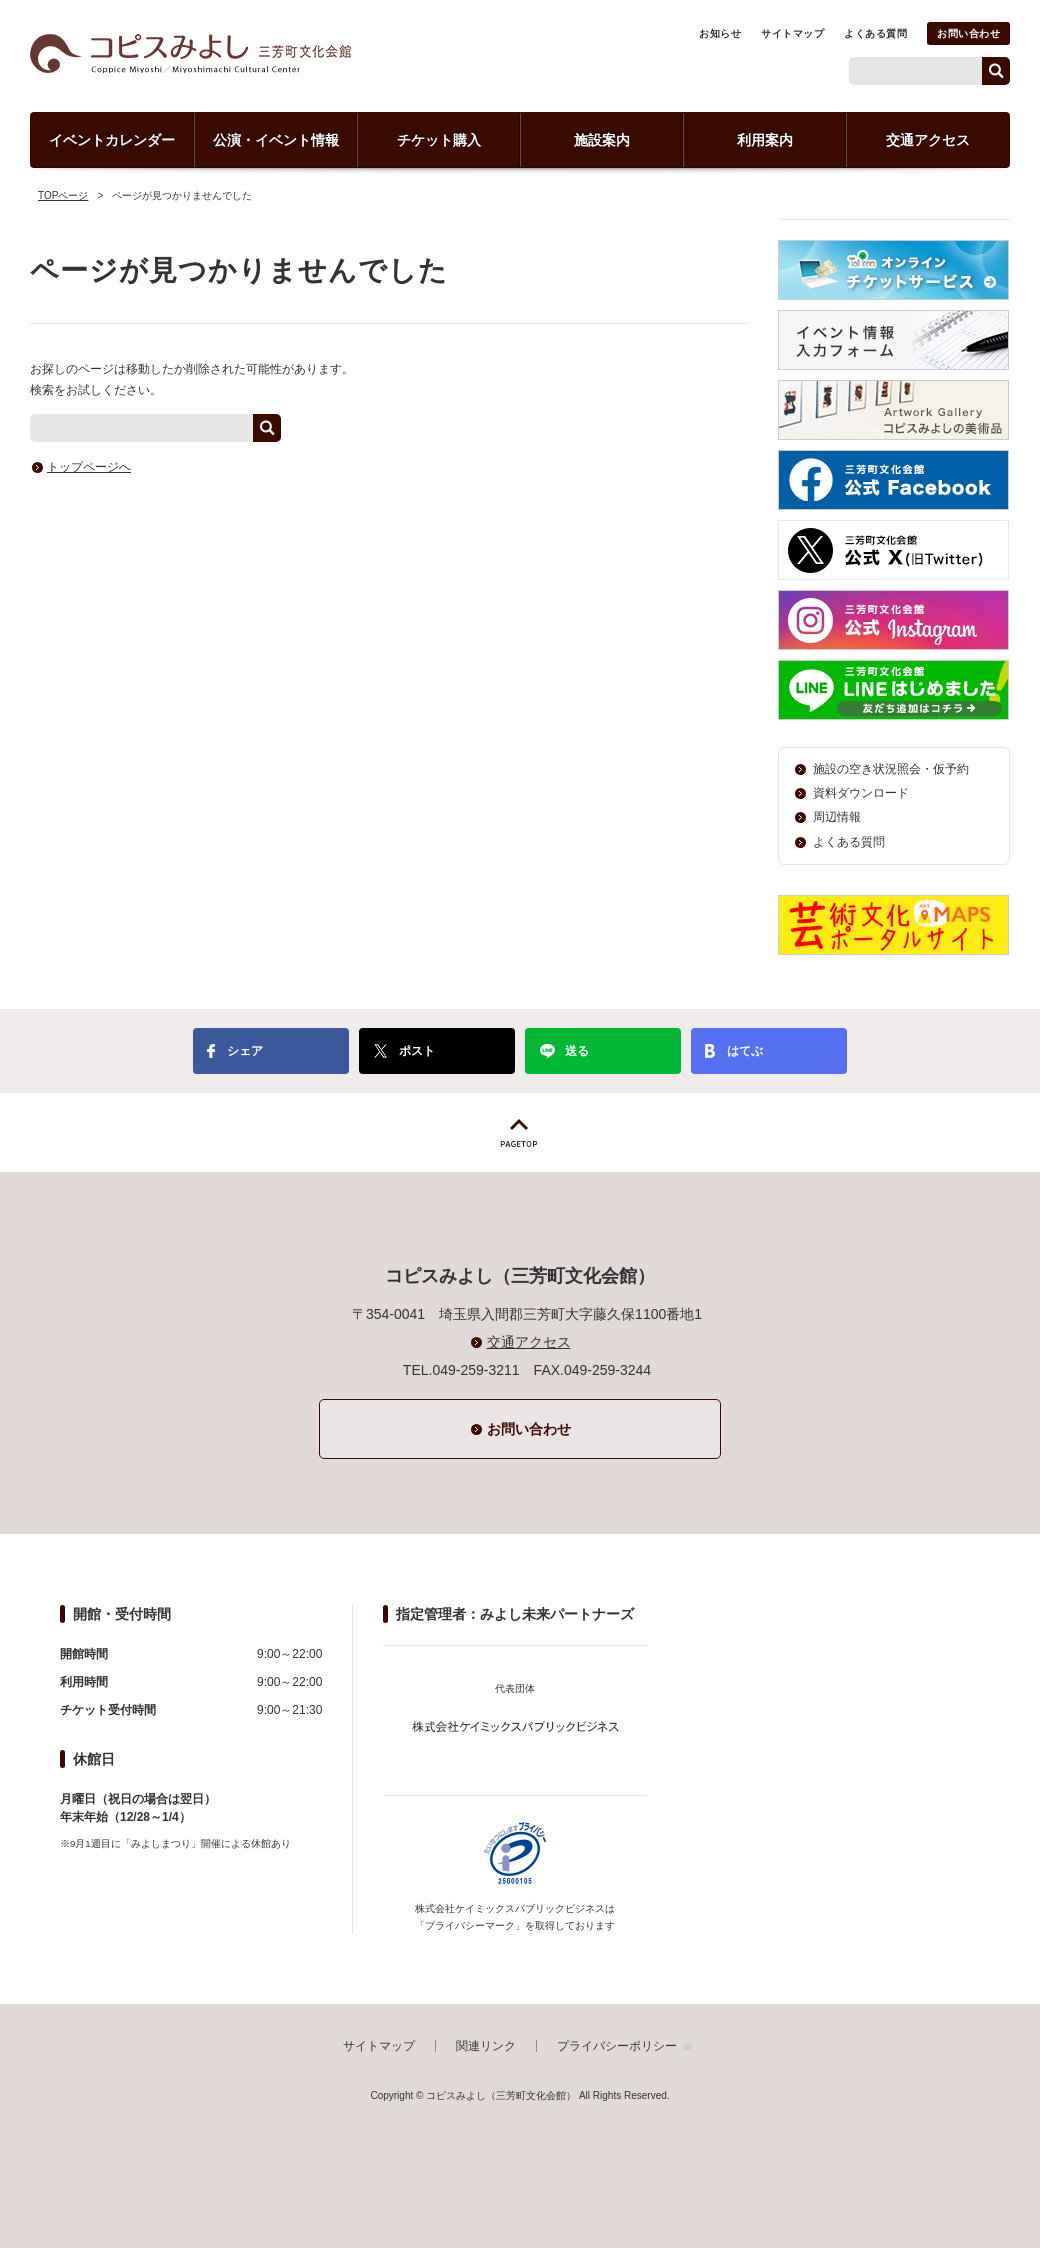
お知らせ (720, 33)
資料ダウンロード (861, 793)
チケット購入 (439, 140)
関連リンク (486, 2046)
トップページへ (89, 467)
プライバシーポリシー (617, 2046)
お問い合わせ (968, 33)
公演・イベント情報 (276, 140)
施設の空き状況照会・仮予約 (891, 769)
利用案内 (765, 140)
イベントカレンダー (112, 140)
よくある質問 (875, 33)
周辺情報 (837, 817)
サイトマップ (792, 33)
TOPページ (63, 195)
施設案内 (602, 140)
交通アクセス (928, 140)
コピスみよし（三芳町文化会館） (190, 53)
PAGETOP (520, 1132)
